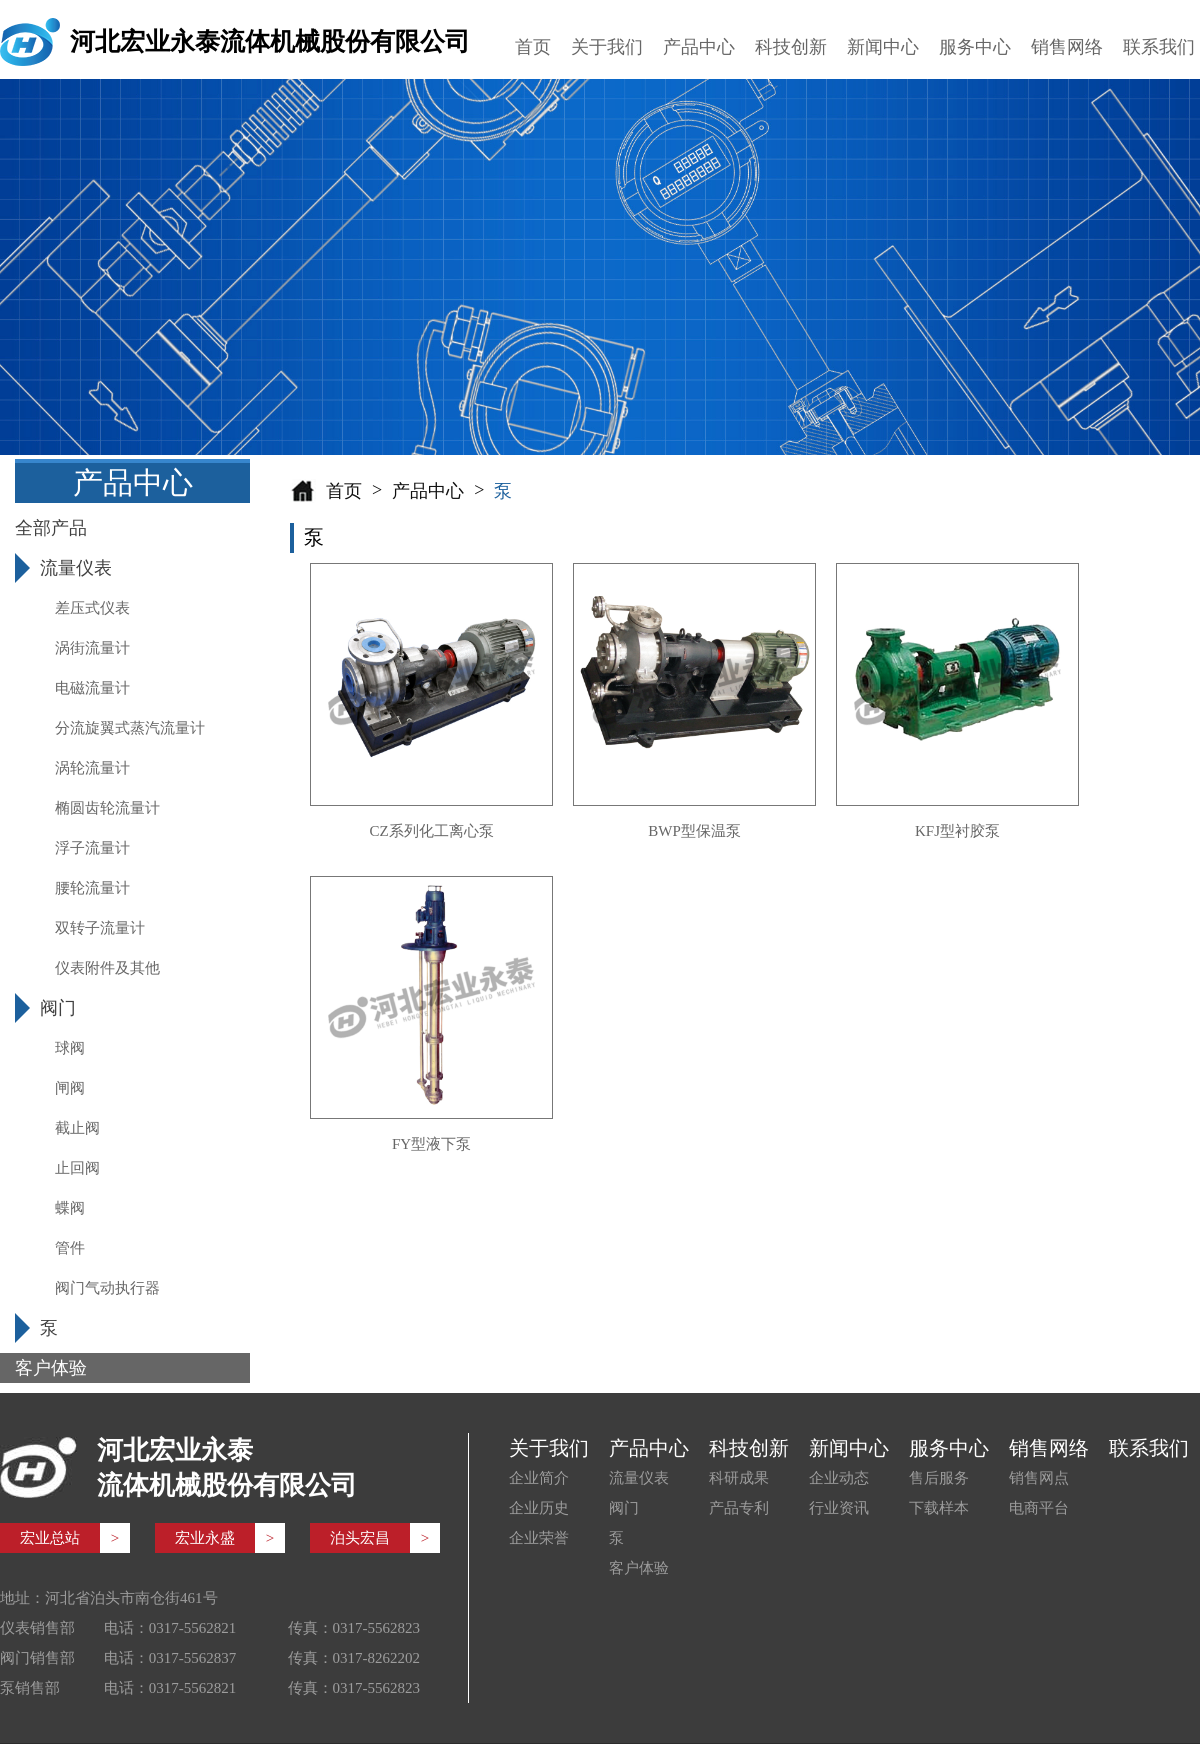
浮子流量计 (92, 848)
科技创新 (791, 47)
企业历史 (539, 1508)
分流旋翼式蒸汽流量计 (130, 728)
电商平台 (1039, 1508)
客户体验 (639, 1568)
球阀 (70, 1048)
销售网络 (1067, 47)
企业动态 (839, 1478)
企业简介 (539, 1478)
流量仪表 (639, 1478)
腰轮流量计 (92, 888)
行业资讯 (839, 1508)
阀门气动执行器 (107, 1288)
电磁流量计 (92, 688)
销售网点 (1039, 1478)
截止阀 (77, 1128)
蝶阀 (70, 1208)
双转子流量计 (100, 928)
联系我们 (1159, 47)
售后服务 (939, 1478)
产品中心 (699, 47)
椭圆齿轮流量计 (107, 808)
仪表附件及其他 (107, 968)
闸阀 (70, 1088)
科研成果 (739, 1478)
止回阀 (77, 1168)
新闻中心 (883, 47)
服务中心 (975, 47)
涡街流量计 (92, 648)
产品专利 (739, 1508)
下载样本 (939, 1508)
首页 (533, 47)
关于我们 (607, 47)
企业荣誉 (539, 1538)
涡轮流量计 (92, 768)
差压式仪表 (92, 608)
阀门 (624, 1508)
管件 (70, 1248)
